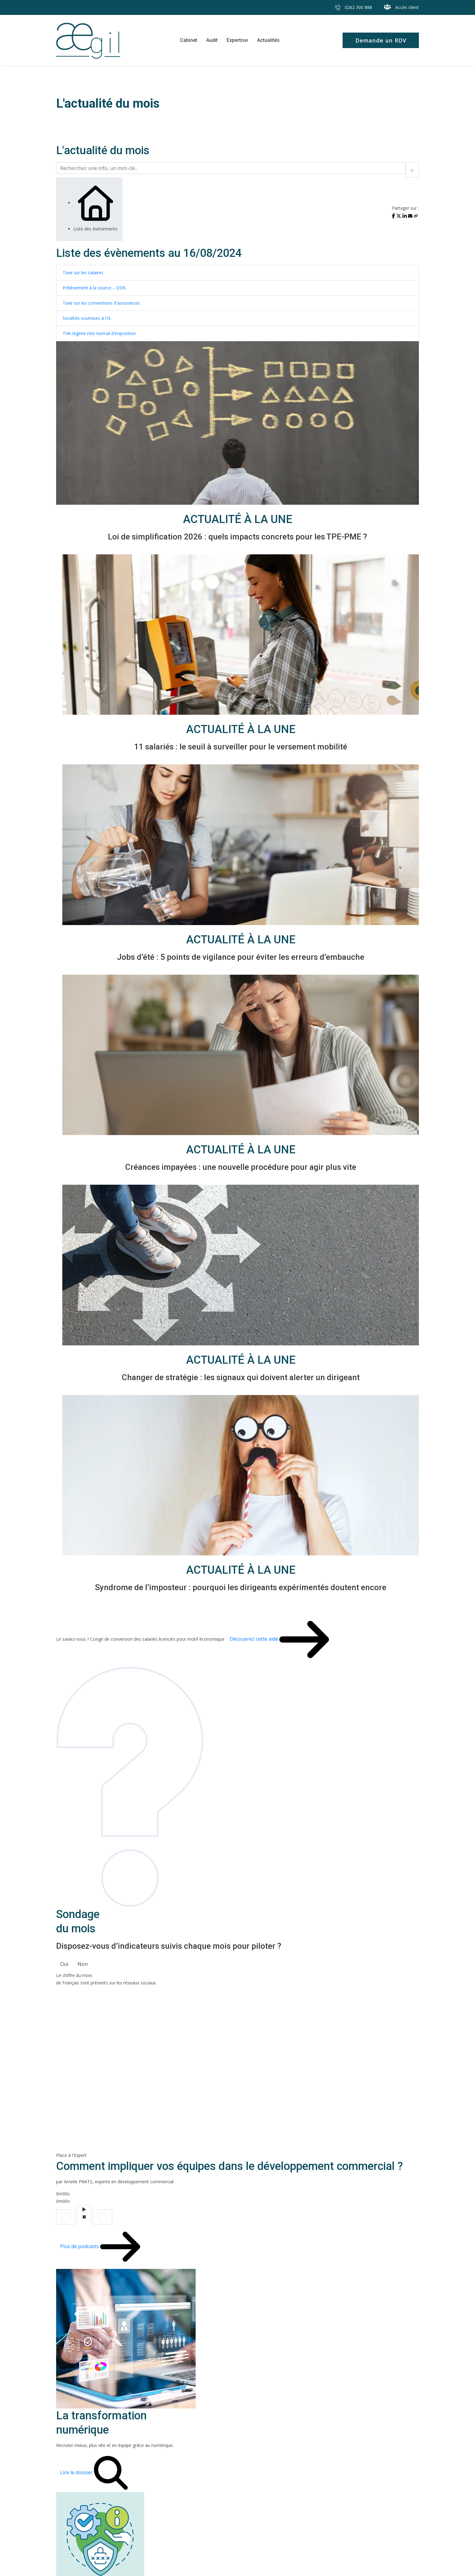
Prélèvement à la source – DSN (94, 288)
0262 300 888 (353, 7)
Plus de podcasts (82, 2247)
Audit (211, 40)
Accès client (401, 7)
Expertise (237, 40)
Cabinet (188, 40)
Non (83, 1964)
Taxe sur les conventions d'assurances (101, 303)
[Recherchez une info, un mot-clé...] (231, 168)
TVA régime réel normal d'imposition (99, 334)
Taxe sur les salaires (83, 273)
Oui (64, 1964)
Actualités (268, 40)
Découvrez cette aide (256, 1640)
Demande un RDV (380, 40)
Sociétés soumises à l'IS (87, 318)
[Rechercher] (412, 170)
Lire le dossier (79, 2473)
